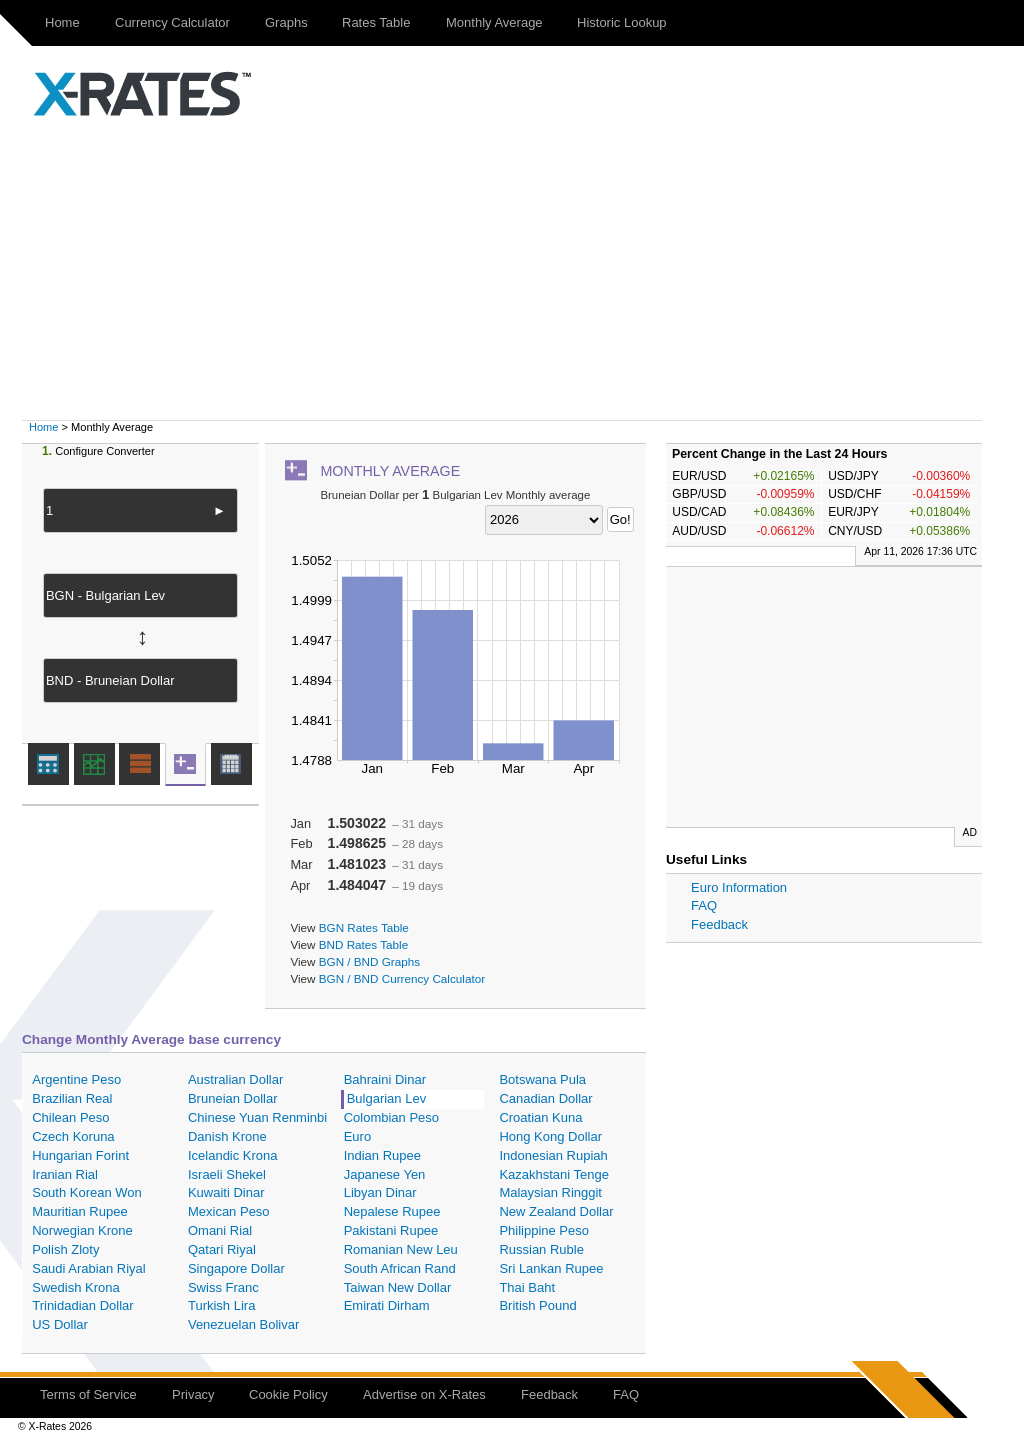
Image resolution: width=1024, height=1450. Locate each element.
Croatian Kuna (540, 1117)
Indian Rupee (382, 1155)
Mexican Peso (229, 1211)
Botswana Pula (542, 1079)
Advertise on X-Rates (424, 1394)
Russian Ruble (541, 1249)
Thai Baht (527, 1287)
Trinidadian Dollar (82, 1305)
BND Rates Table (363, 944)
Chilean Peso (70, 1117)
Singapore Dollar (236, 1268)
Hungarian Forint (80, 1155)
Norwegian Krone (82, 1230)
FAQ (704, 905)
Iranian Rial (65, 1174)
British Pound (537, 1305)
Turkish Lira (221, 1305)
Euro (357, 1136)
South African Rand (400, 1268)
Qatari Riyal (222, 1249)
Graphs (286, 22)
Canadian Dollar (545, 1098)
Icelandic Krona (233, 1155)
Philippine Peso (544, 1230)
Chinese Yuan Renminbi (257, 1117)
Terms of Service (88, 1394)
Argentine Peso (76, 1079)
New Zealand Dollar (556, 1211)
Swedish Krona (75, 1287)
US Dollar (60, 1324)
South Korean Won (87, 1192)
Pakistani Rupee (391, 1230)
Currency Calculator (172, 22)
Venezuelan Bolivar (243, 1324)
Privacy (193, 1394)
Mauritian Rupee (79, 1211)
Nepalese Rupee (392, 1211)
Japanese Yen (385, 1174)
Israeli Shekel (227, 1174)
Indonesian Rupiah (553, 1155)
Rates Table (376, 22)
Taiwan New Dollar (398, 1287)
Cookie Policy (288, 1394)
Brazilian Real (72, 1098)
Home (62, 22)
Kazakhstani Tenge (554, 1174)
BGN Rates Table (364, 927)
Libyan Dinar (380, 1192)
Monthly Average (494, 22)
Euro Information (739, 887)
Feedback (719, 924)
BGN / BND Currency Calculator (402, 978)
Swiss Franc (223, 1287)
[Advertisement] (512, 270)
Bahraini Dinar (385, 1079)
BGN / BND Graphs (369, 961)
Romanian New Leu (401, 1249)
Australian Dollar (235, 1079)
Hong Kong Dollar (550, 1136)
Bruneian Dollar (233, 1098)
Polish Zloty (65, 1249)
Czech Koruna (73, 1136)
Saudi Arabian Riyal (88, 1268)
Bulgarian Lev (387, 1098)
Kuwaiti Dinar (226, 1192)
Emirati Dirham (387, 1305)
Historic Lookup (622, 22)
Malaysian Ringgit (550, 1192)
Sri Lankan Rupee (551, 1268)
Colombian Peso (391, 1117)
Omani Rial (220, 1230)
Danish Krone (227, 1136)
